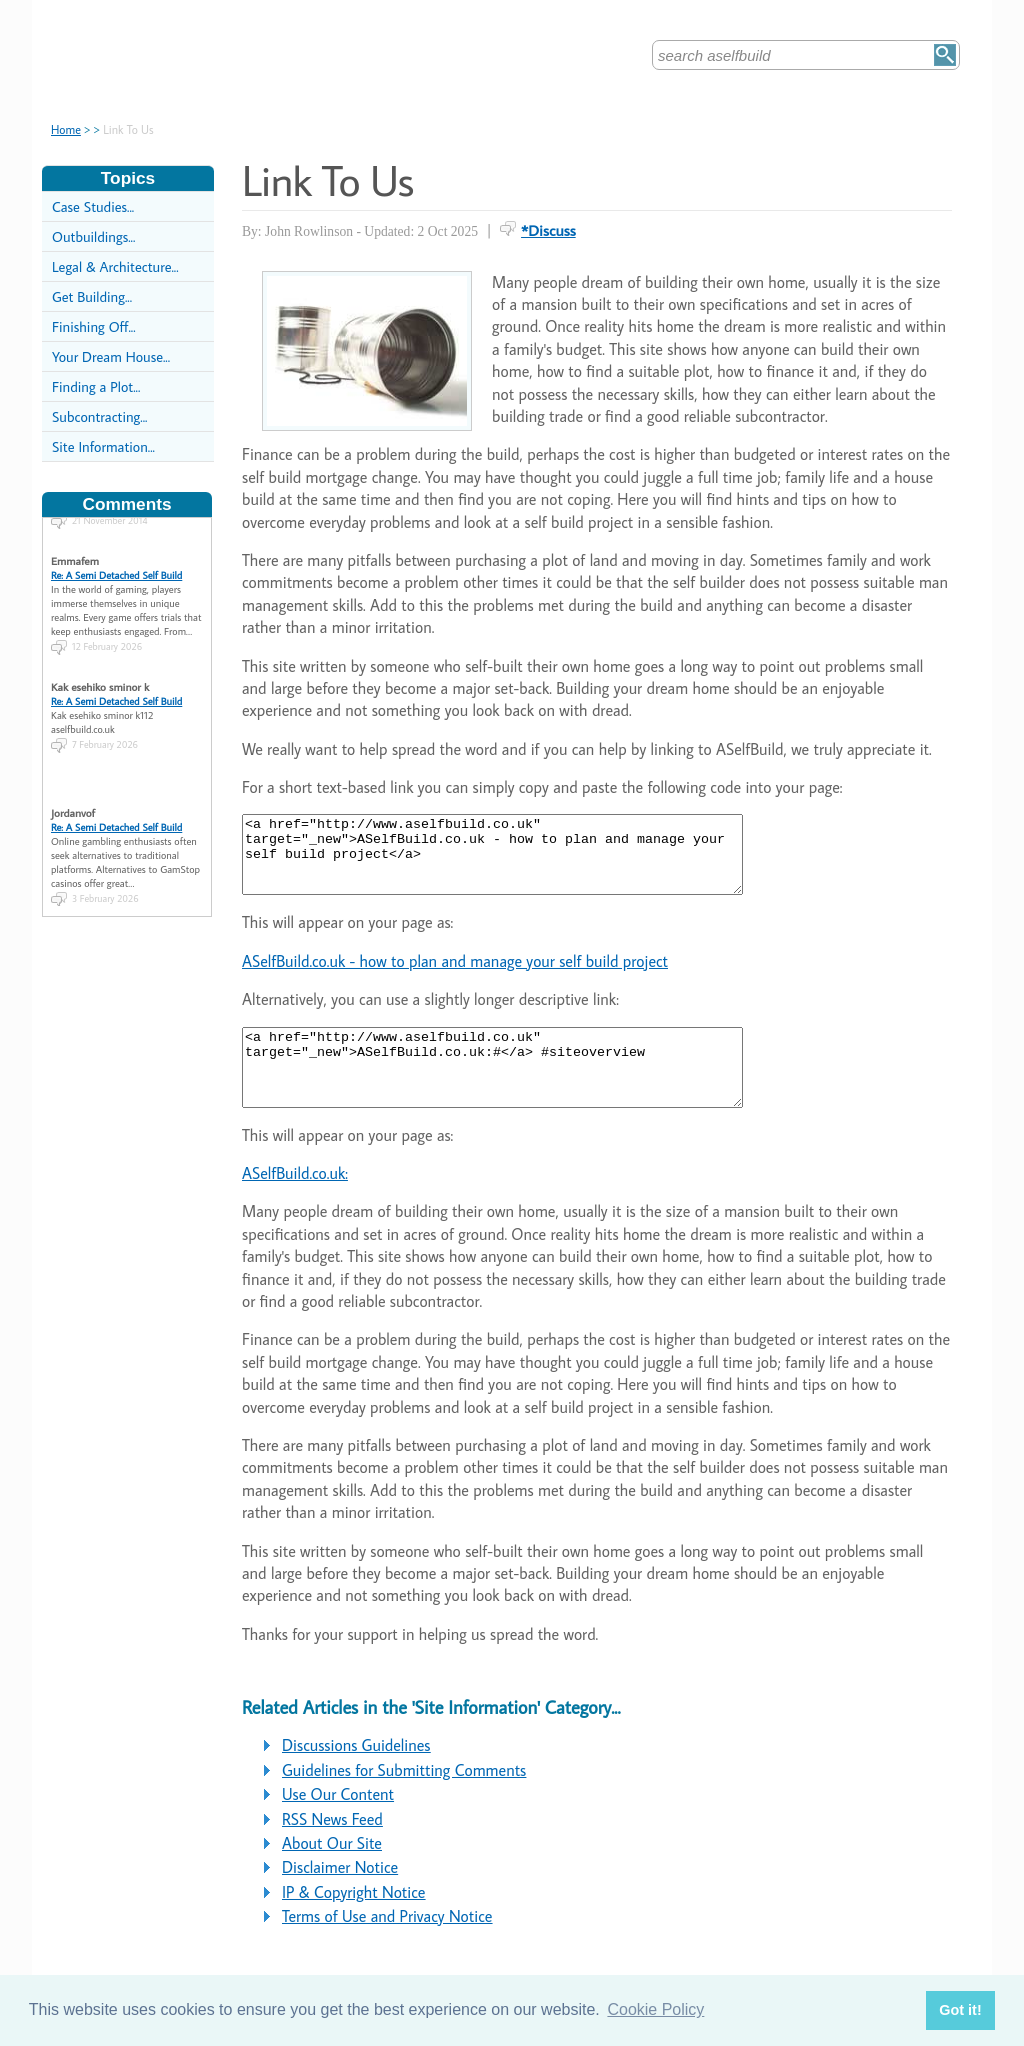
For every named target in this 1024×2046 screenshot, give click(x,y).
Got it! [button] (960, 2010)
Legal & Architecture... (115, 266)
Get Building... (92, 296)
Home (66, 129)
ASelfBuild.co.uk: (295, 1203)
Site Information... (103, 446)
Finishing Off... (94, 326)
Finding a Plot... (96, 386)
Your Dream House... (111, 356)
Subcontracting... (99, 416)
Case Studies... (93, 206)
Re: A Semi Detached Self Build (116, 562)
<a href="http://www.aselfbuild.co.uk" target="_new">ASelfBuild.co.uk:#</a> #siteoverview (522, 1090)
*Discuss (548, 230)
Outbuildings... (93, 236)
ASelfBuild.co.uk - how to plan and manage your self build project (455, 976)
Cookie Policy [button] (655, 2009)
